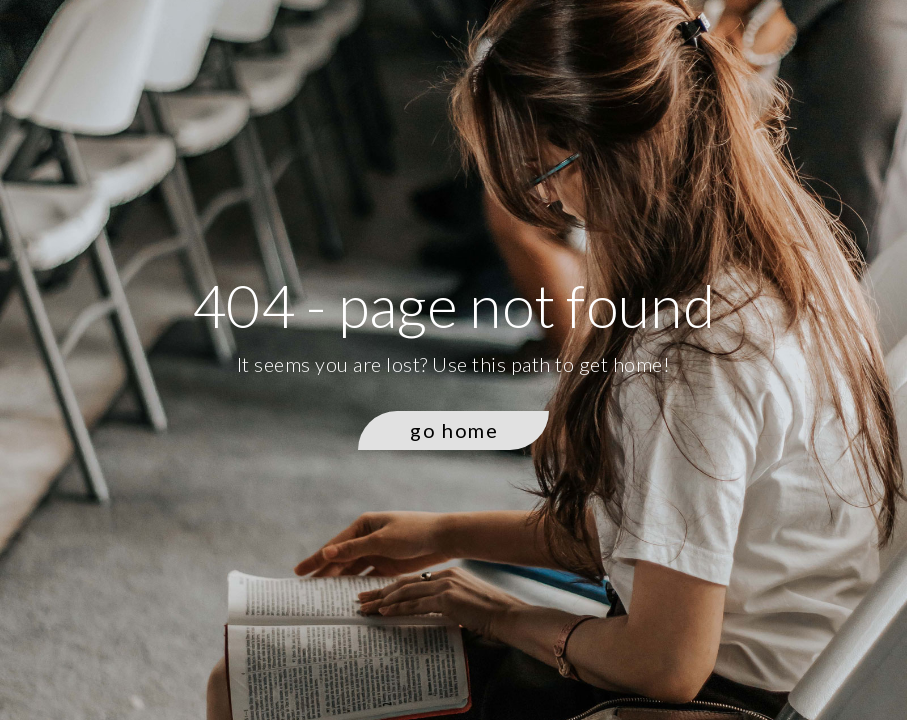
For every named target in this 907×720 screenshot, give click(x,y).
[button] (453, 430)
